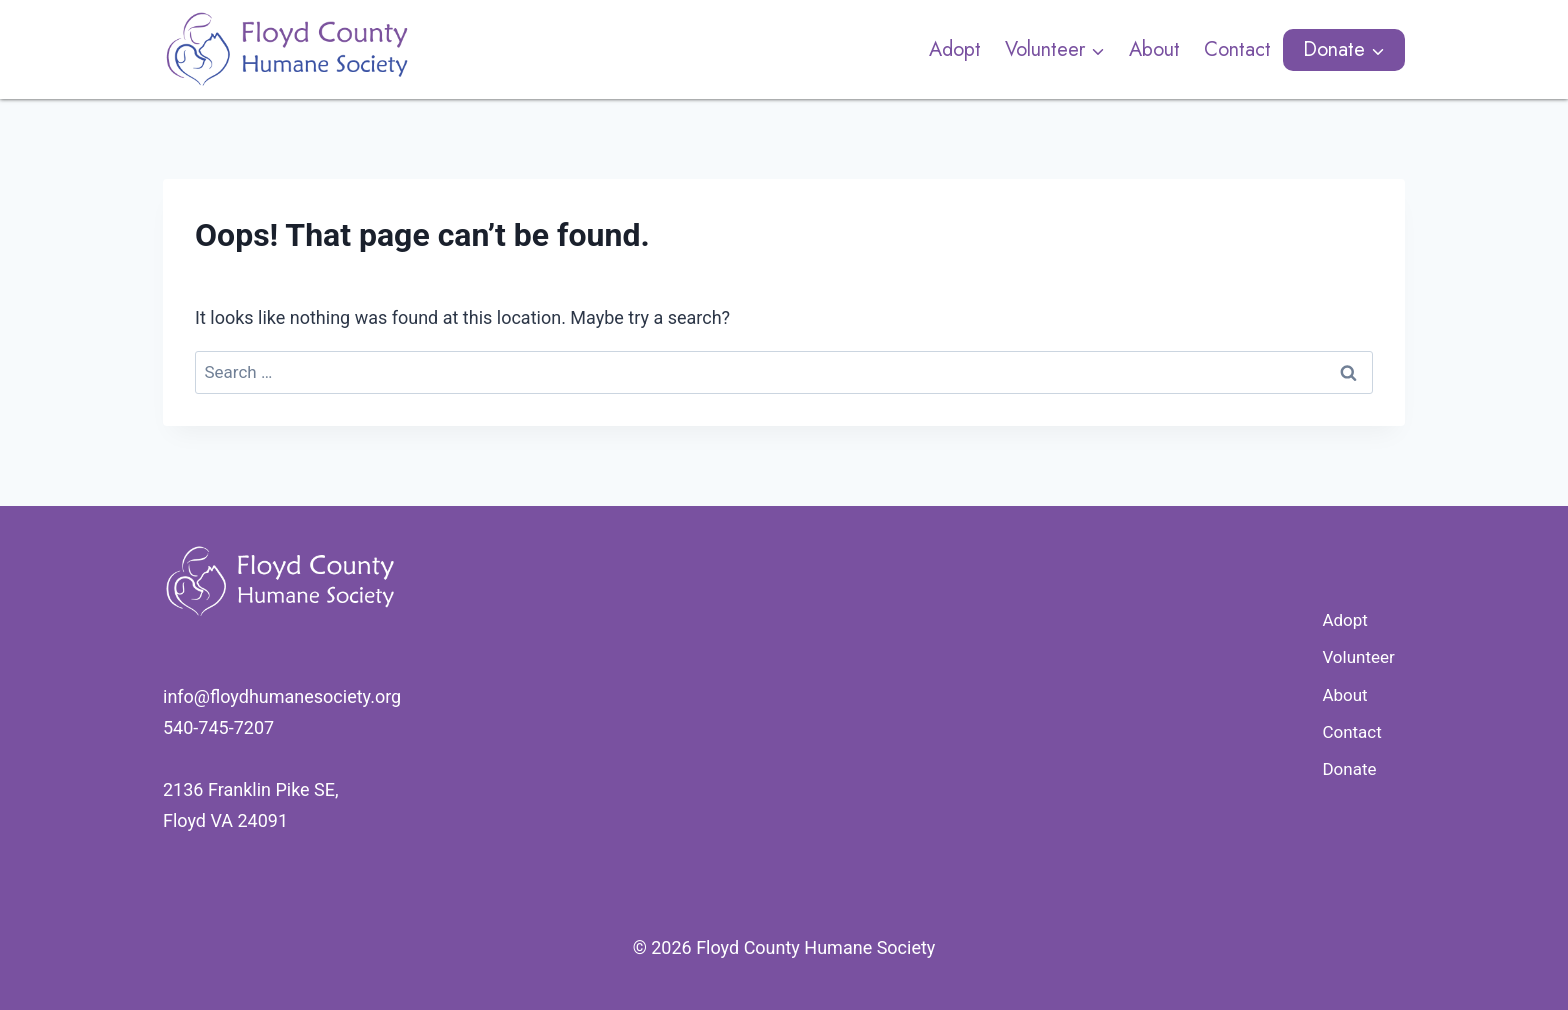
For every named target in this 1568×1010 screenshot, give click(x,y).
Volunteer (1358, 657)
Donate (1349, 769)
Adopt (955, 49)
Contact (1237, 49)
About (1154, 49)
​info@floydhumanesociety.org (282, 696)
